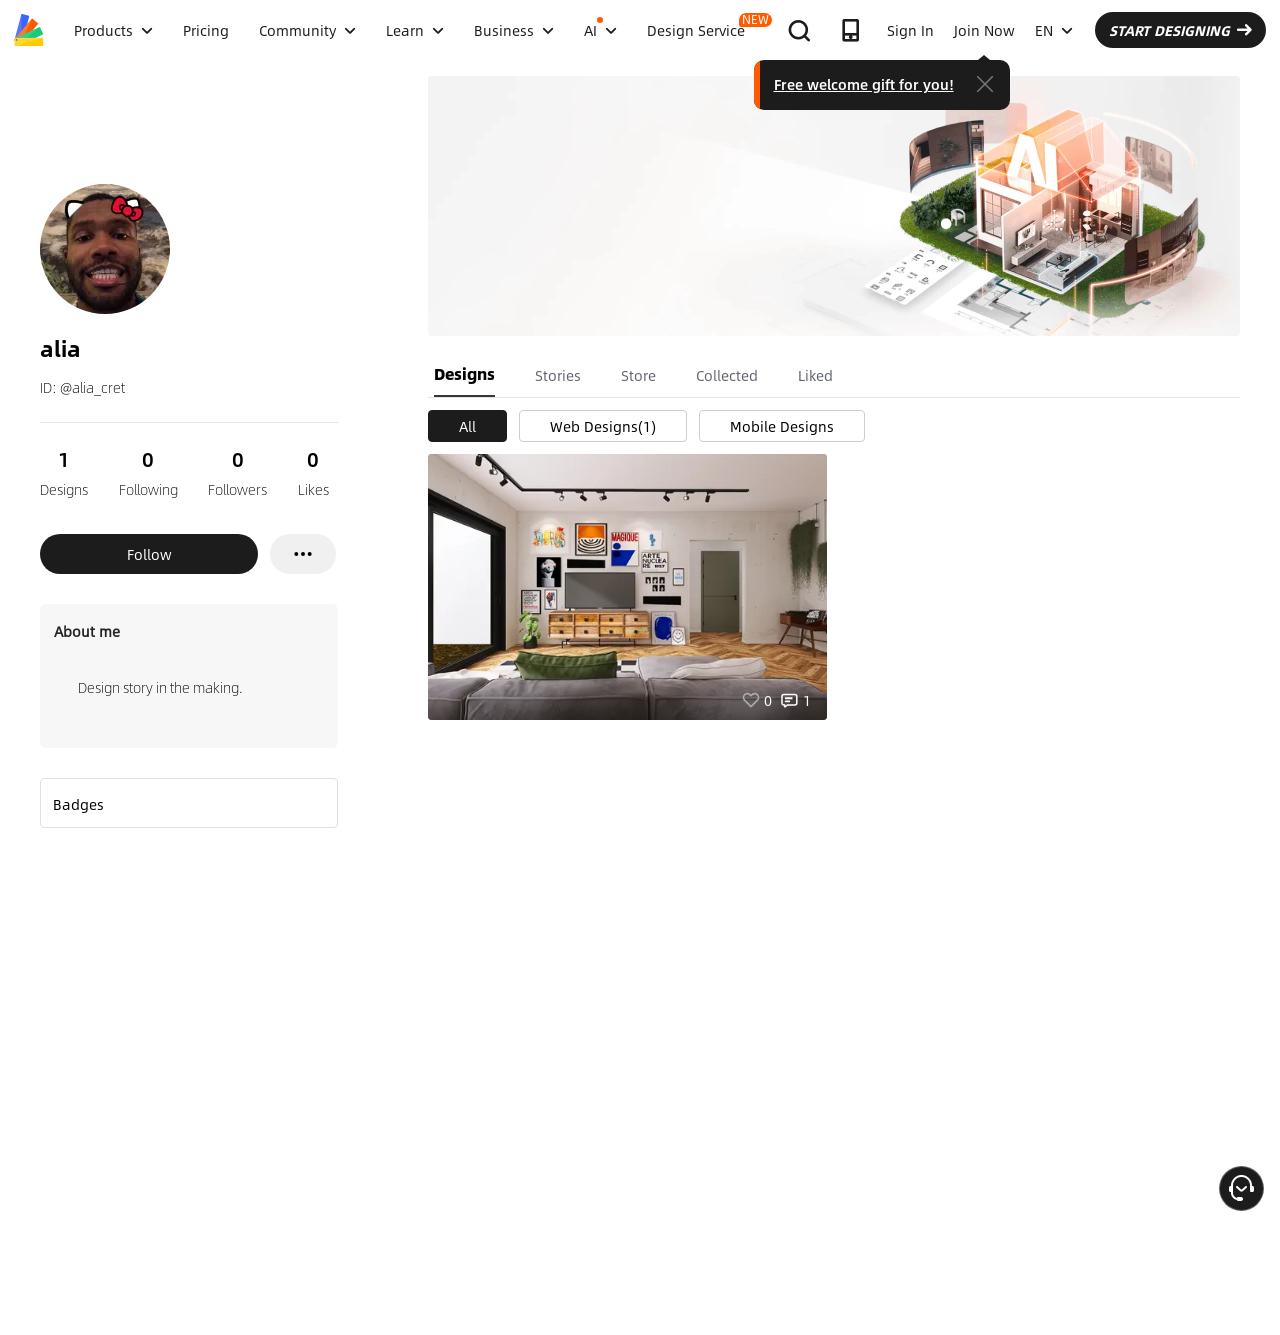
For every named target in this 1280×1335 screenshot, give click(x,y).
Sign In (910, 30)
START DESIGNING (1180, 30)
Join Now (984, 30)
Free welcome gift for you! (864, 84)
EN (1054, 30)
